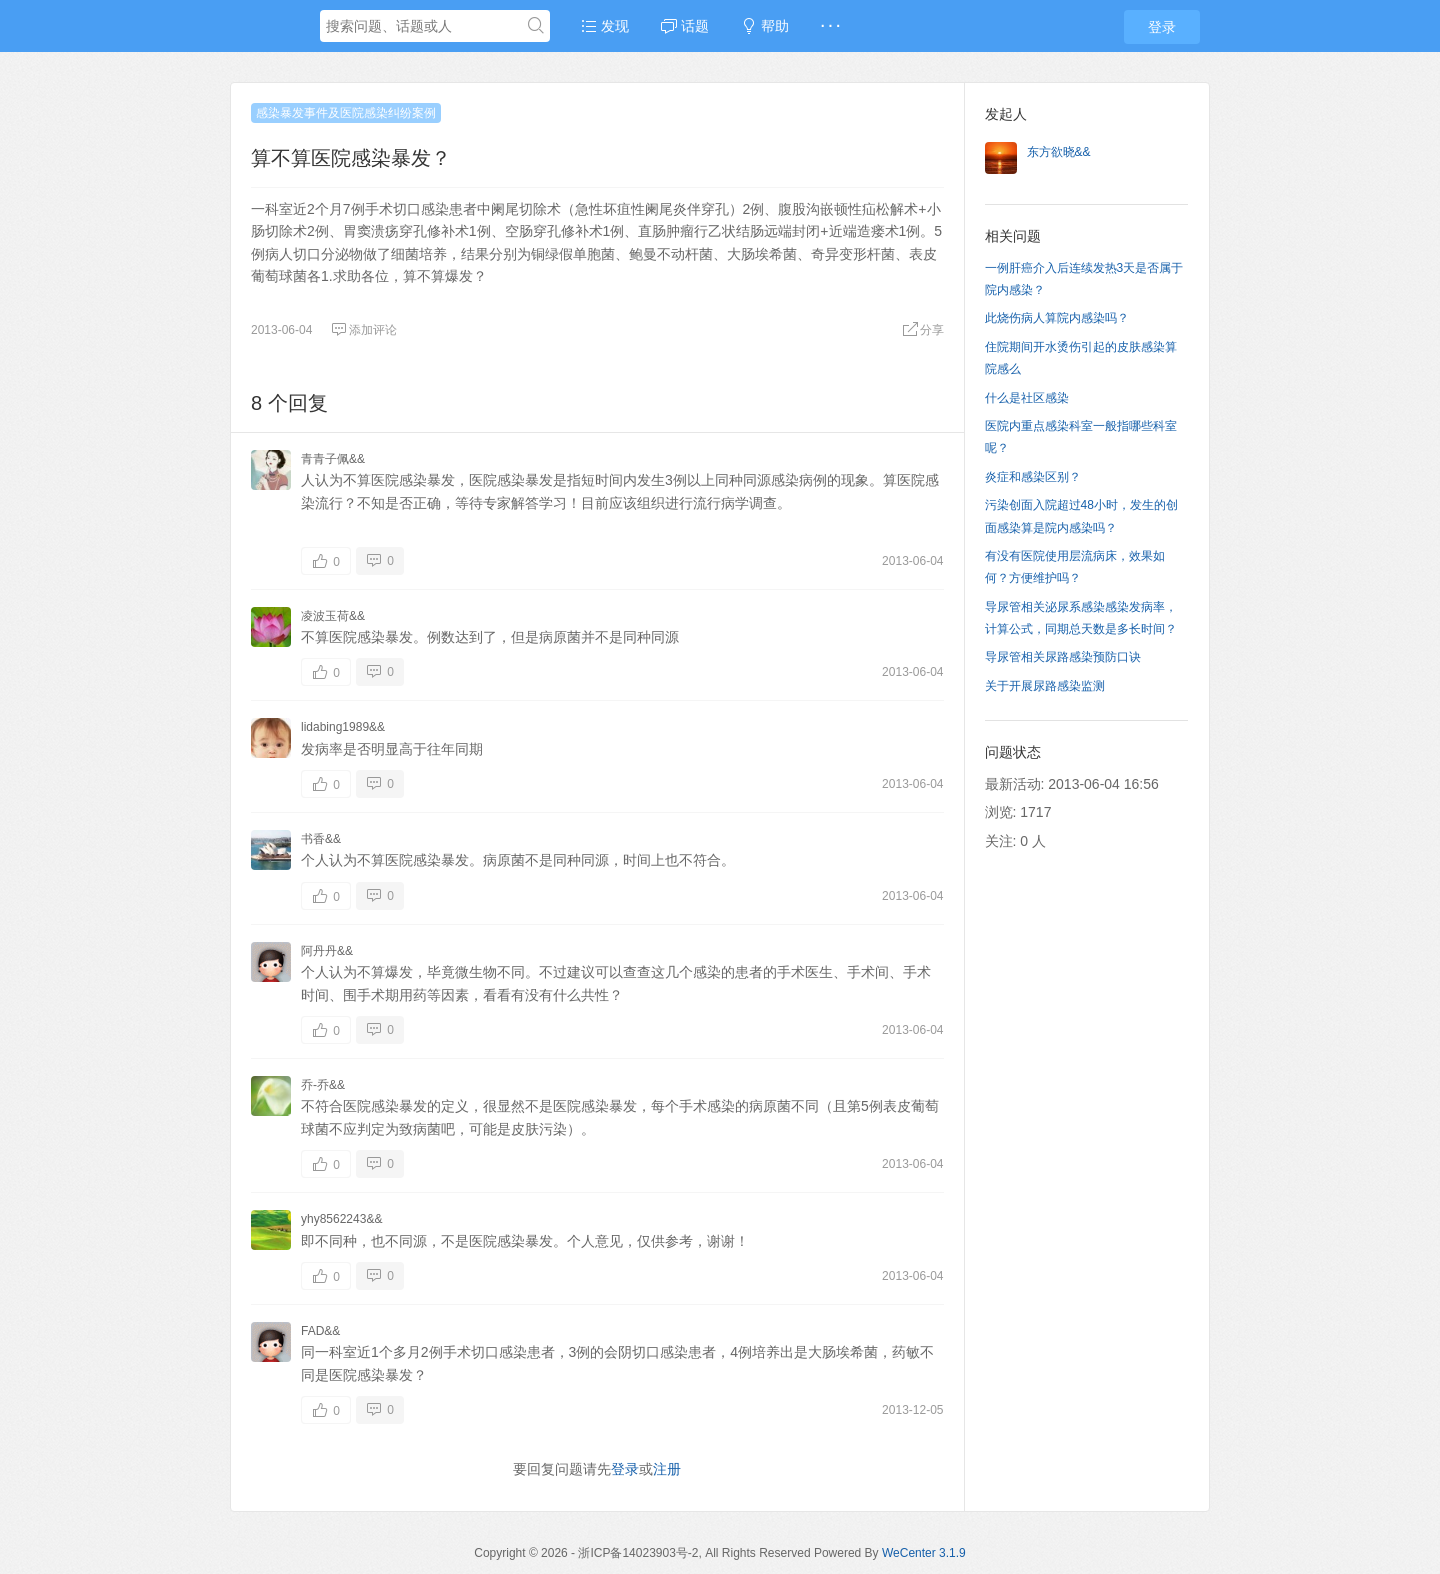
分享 (923, 330)
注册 (667, 1469)
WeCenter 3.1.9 (924, 1553)
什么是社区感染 (1027, 398)
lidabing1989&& (343, 727)
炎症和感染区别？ (1033, 477)
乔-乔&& (323, 1085)
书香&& (321, 839)
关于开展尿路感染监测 (1045, 686)
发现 (605, 26)
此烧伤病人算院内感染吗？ (1057, 318)
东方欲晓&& (1059, 152)
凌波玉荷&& (333, 616)
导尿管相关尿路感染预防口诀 (1063, 657)
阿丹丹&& (327, 951)
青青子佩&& (333, 459)
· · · (830, 26)
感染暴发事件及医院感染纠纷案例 (346, 113)
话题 (685, 26)
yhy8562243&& (341, 1219)
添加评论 (364, 330)
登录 (1162, 27)
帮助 (765, 26)
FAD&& (320, 1331)
